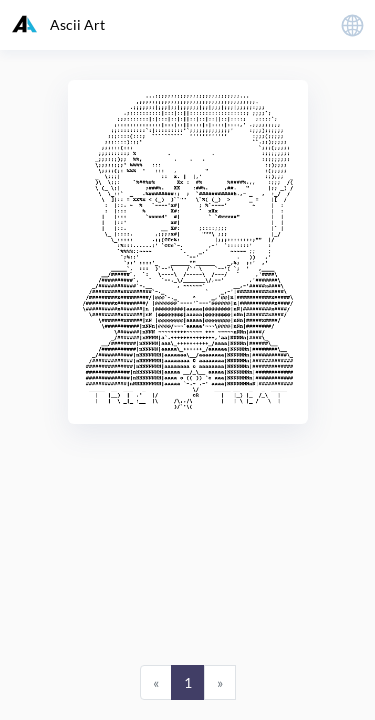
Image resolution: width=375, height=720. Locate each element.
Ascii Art (58, 24)
